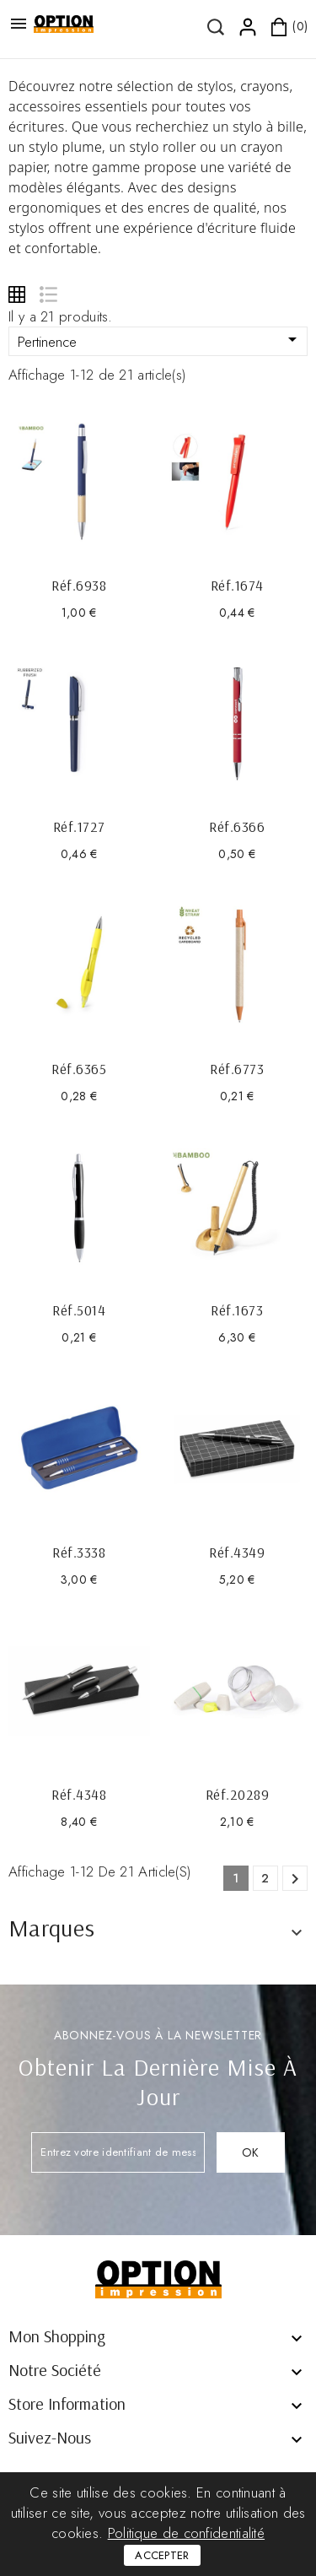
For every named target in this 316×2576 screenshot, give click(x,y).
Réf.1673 (237, 1310)
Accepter (162, 2555)
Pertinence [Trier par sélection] (160, 340)
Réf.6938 (78, 585)
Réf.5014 (78, 1310)
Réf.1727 (79, 826)
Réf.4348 (78, 1794)
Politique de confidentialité (186, 2533)
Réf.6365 (78, 1068)
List (47, 294)
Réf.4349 (237, 1552)
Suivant (295, 1879)
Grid (16, 294)
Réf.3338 (78, 1552)
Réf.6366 (237, 826)
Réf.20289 (238, 1794)
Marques (51, 1927)
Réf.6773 (237, 1068)
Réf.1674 (237, 585)
